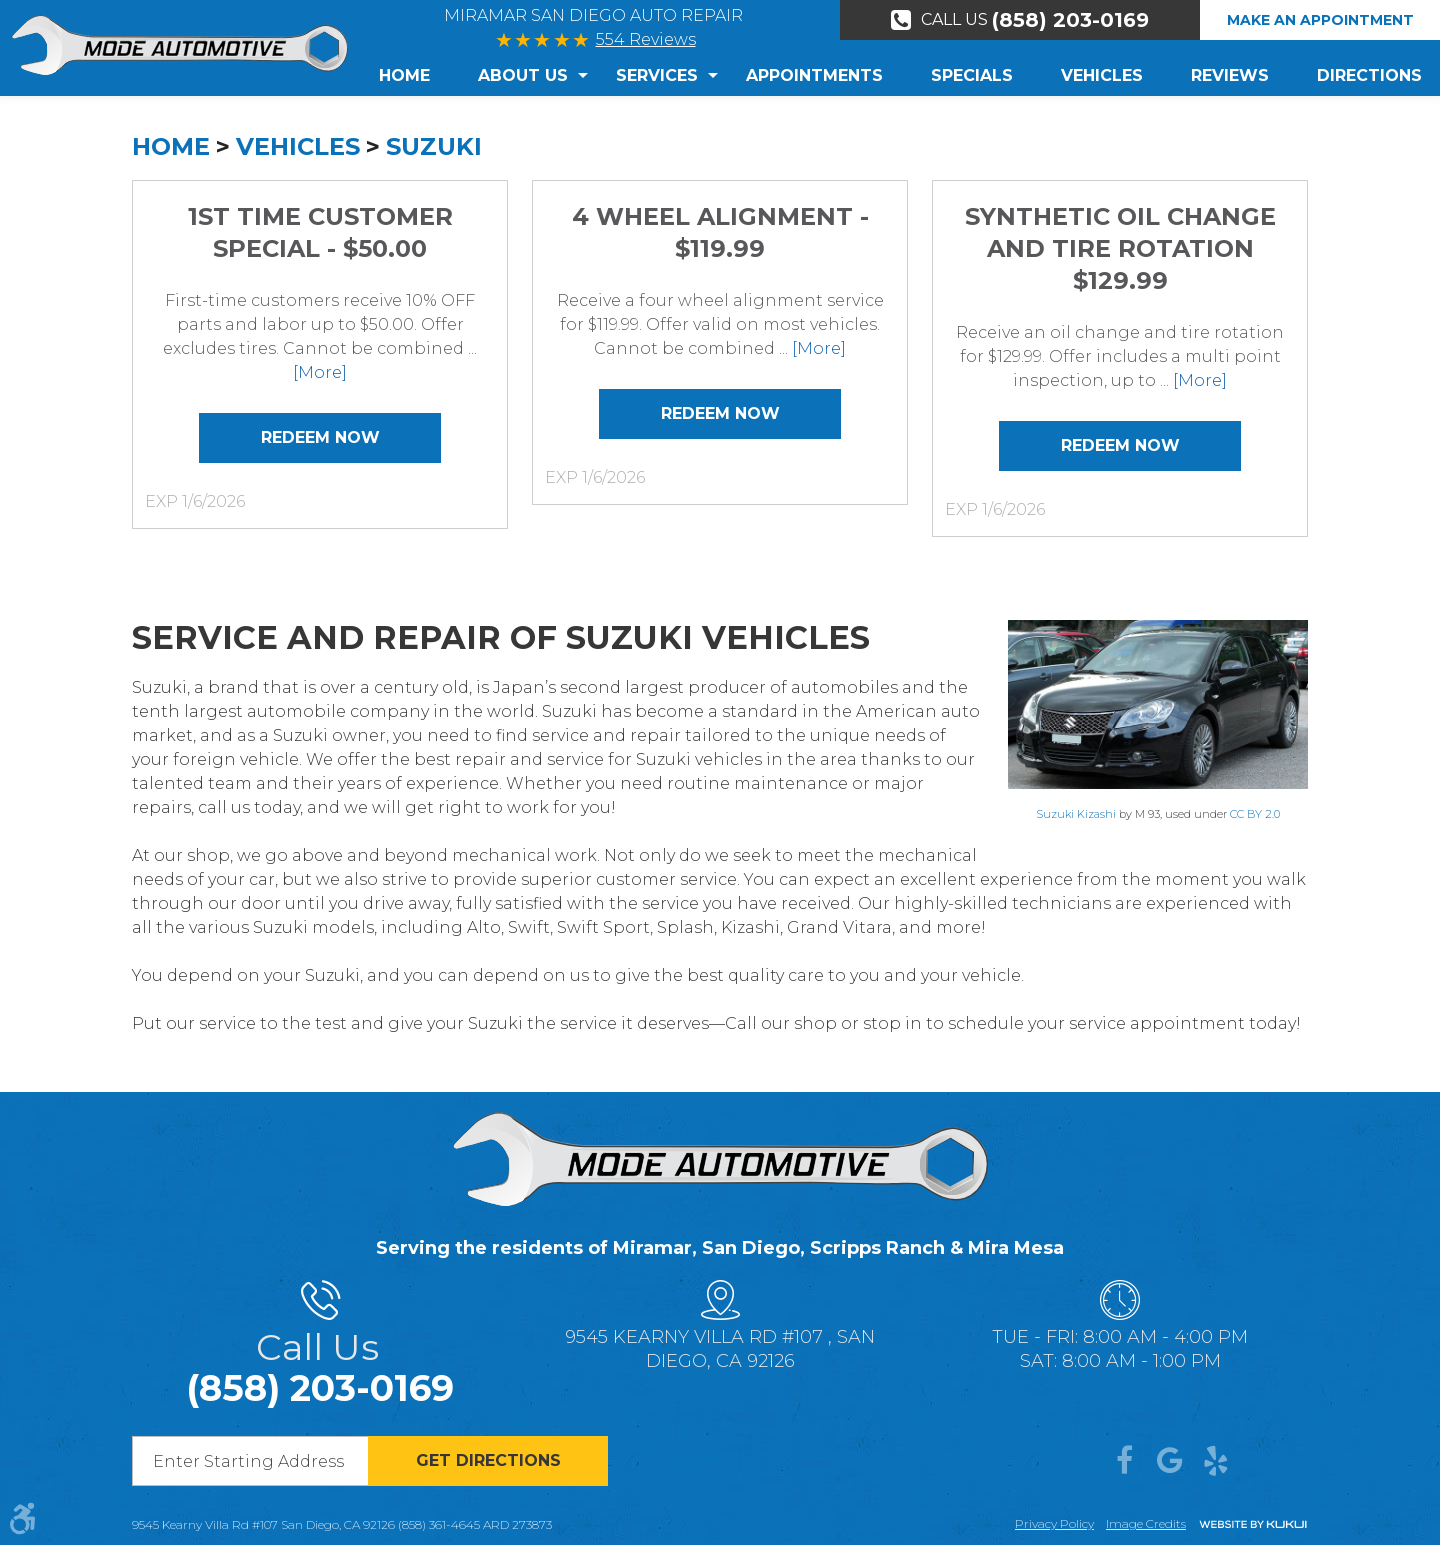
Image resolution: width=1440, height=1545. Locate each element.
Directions (1369, 75)
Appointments (814, 75)
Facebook (1124, 1461)
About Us (523, 75)
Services (657, 75)
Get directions (488, 1460)
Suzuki (434, 146)
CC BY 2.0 (1255, 814)
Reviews (1230, 75)
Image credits (1146, 1523)
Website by (1253, 1525)
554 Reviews (646, 39)
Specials (972, 75)
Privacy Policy (1054, 1523)
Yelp (1216, 1461)
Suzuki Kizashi (1076, 814)
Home (404, 75)
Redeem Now (320, 437)
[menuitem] (416, 76)
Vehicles (1102, 75)
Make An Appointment (1320, 20)
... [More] (810, 348)
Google (1170, 1461)
